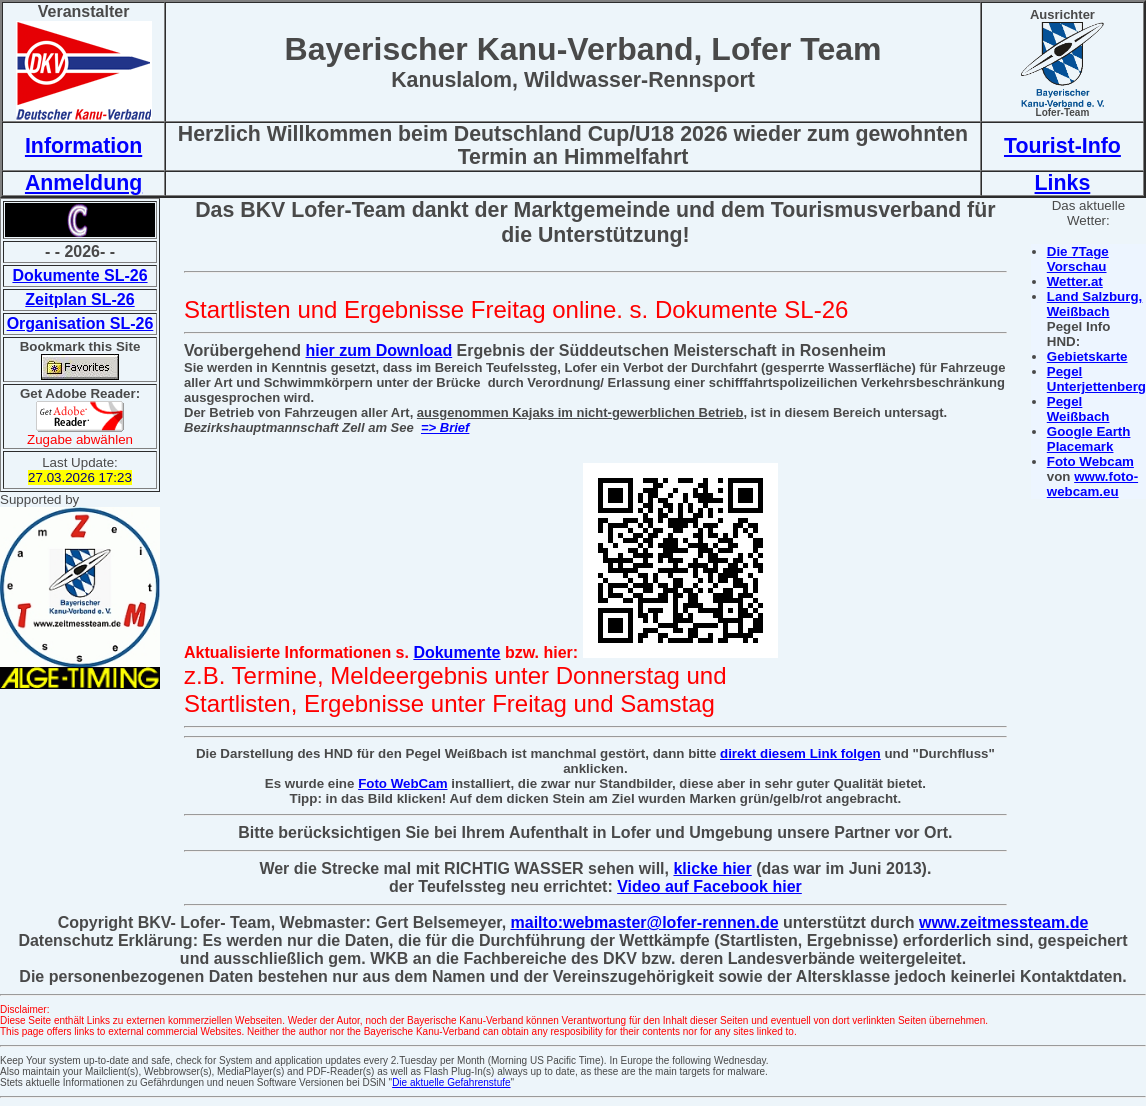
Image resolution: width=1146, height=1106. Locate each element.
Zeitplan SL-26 (79, 299)
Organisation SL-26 (80, 323)
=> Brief (445, 427)
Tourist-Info (1062, 146)
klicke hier (712, 868)
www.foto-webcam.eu (1092, 484)
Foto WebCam (402, 783)
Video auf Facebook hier (709, 886)
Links (1063, 183)
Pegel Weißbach (1078, 409)
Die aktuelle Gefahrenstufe (451, 1082)
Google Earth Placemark (1089, 439)
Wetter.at (1075, 281)
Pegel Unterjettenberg (1096, 379)
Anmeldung (83, 183)
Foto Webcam (1090, 461)
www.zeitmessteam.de (1003, 922)
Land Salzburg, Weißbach (1095, 304)
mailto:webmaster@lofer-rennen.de (645, 922)
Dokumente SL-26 (79, 275)
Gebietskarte (1087, 356)
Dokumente (456, 652)
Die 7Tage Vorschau (1078, 259)
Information (83, 146)
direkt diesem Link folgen (800, 753)
